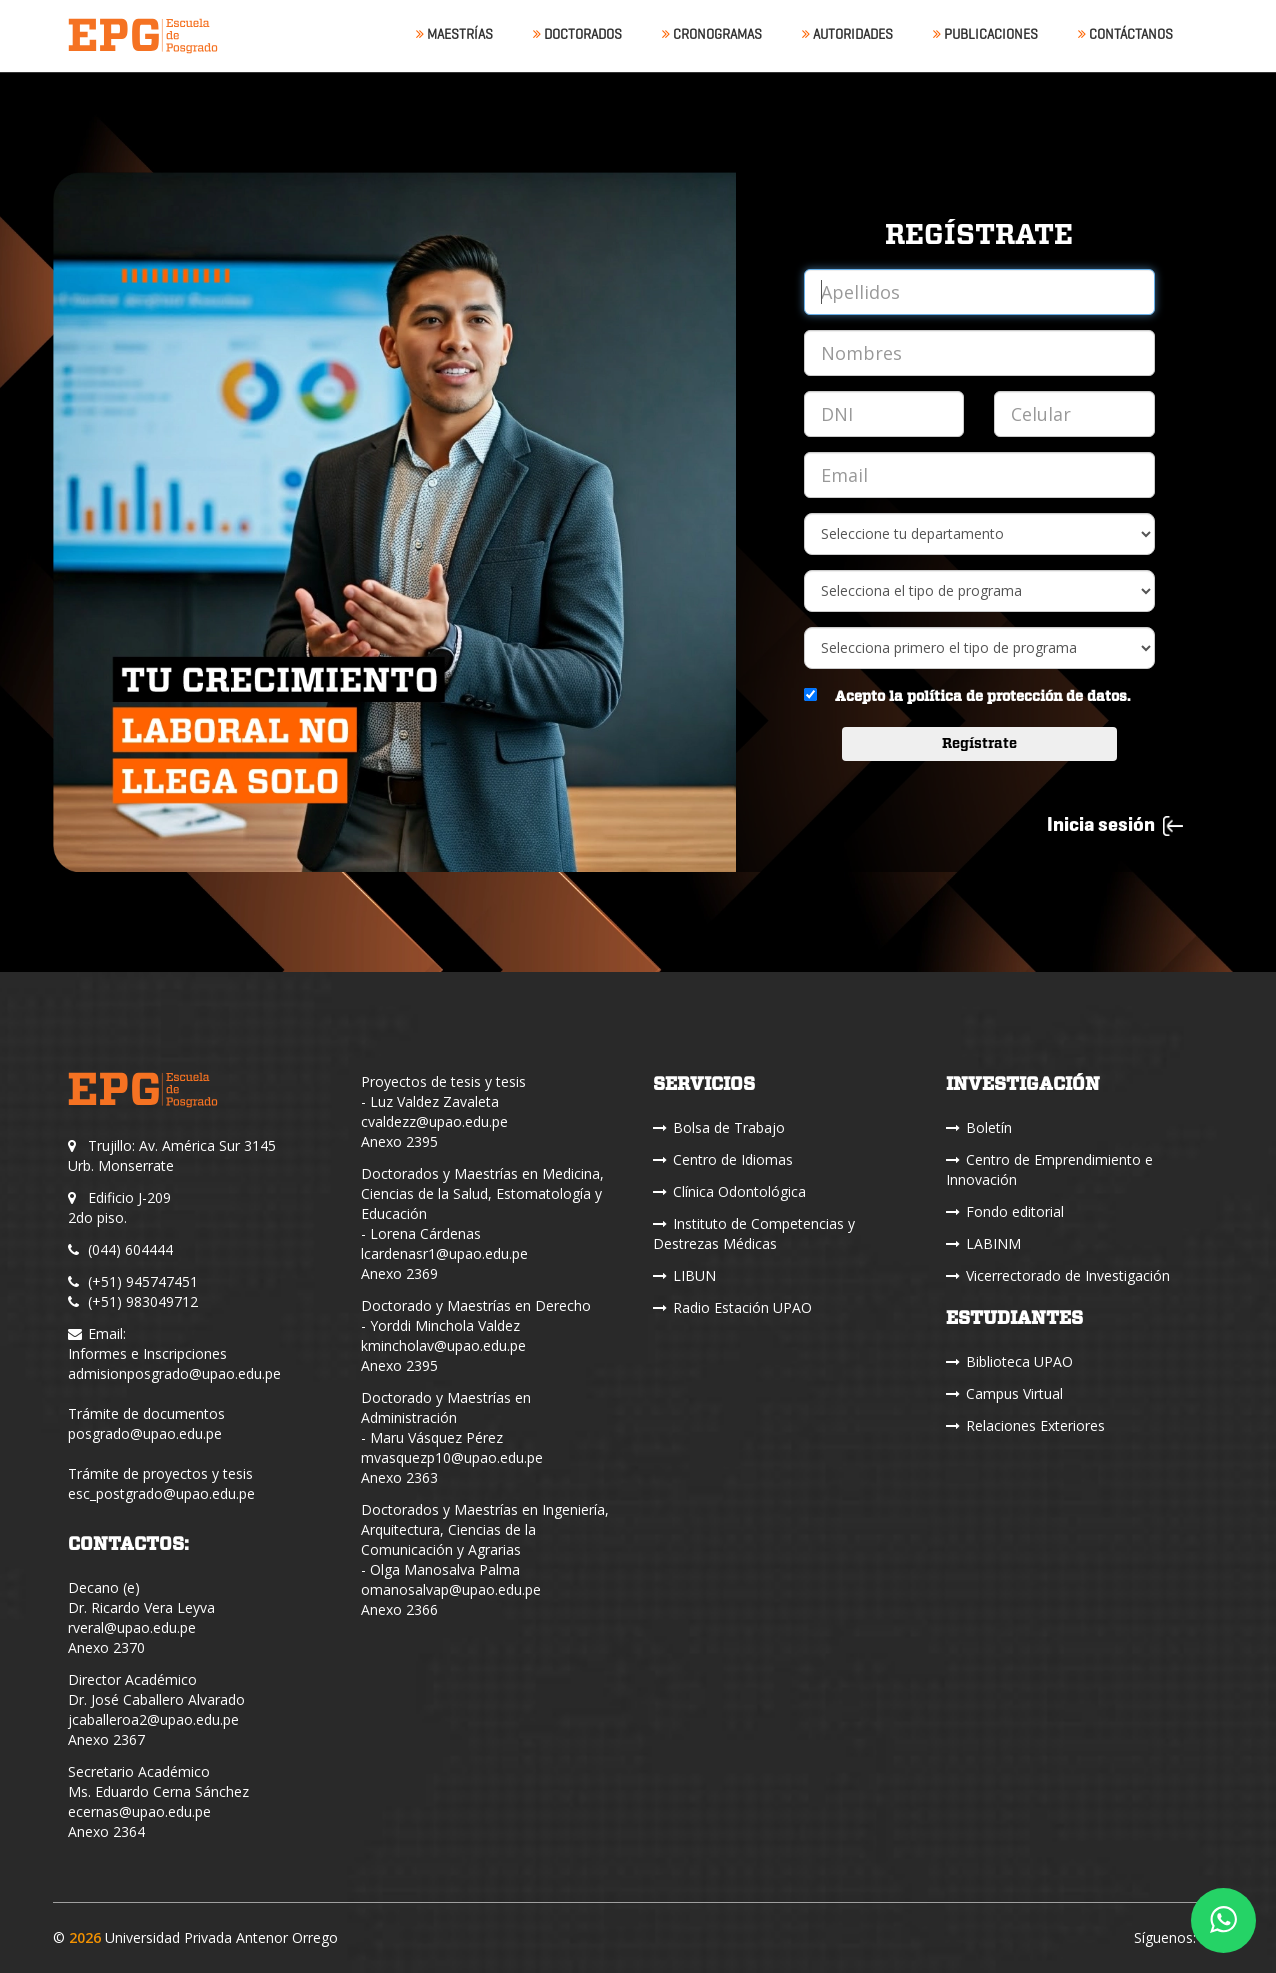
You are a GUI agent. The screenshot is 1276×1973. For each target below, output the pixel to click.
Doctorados (577, 34)
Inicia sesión (1115, 824)
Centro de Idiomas (723, 1159)
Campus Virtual (1004, 1393)
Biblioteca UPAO (1009, 1361)
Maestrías (454, 34)
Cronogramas (712, 34)
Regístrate (979, 744)
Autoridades (847, 34)
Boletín (979, 1127)
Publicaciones (985, 34)
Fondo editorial (1005, 1211)
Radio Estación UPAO (732, 1307)
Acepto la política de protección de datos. (982, 697)
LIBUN (684, 1275)
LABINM (983, 1243)
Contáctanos (1125, 34)
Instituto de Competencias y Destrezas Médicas (754, 1233)
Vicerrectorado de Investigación (1058, 1275)
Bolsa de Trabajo (719, 1127)
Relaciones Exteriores (1025, 1425)
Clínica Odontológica (729, 1191)
